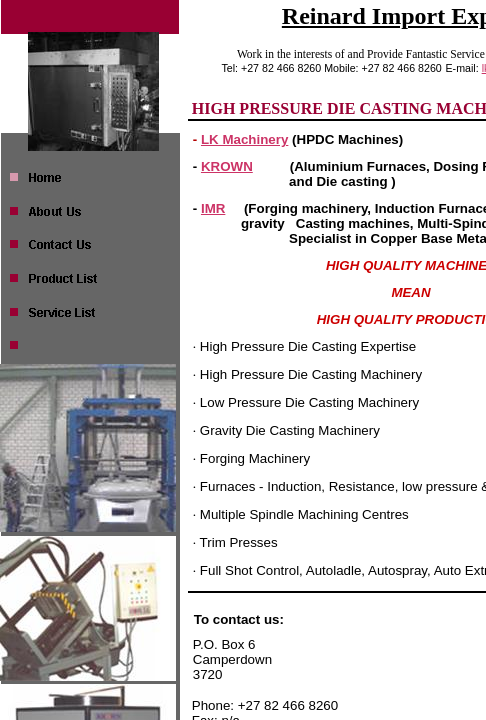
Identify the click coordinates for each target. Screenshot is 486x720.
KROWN (227, 166)
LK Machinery (244, 139)
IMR (213, 208)
